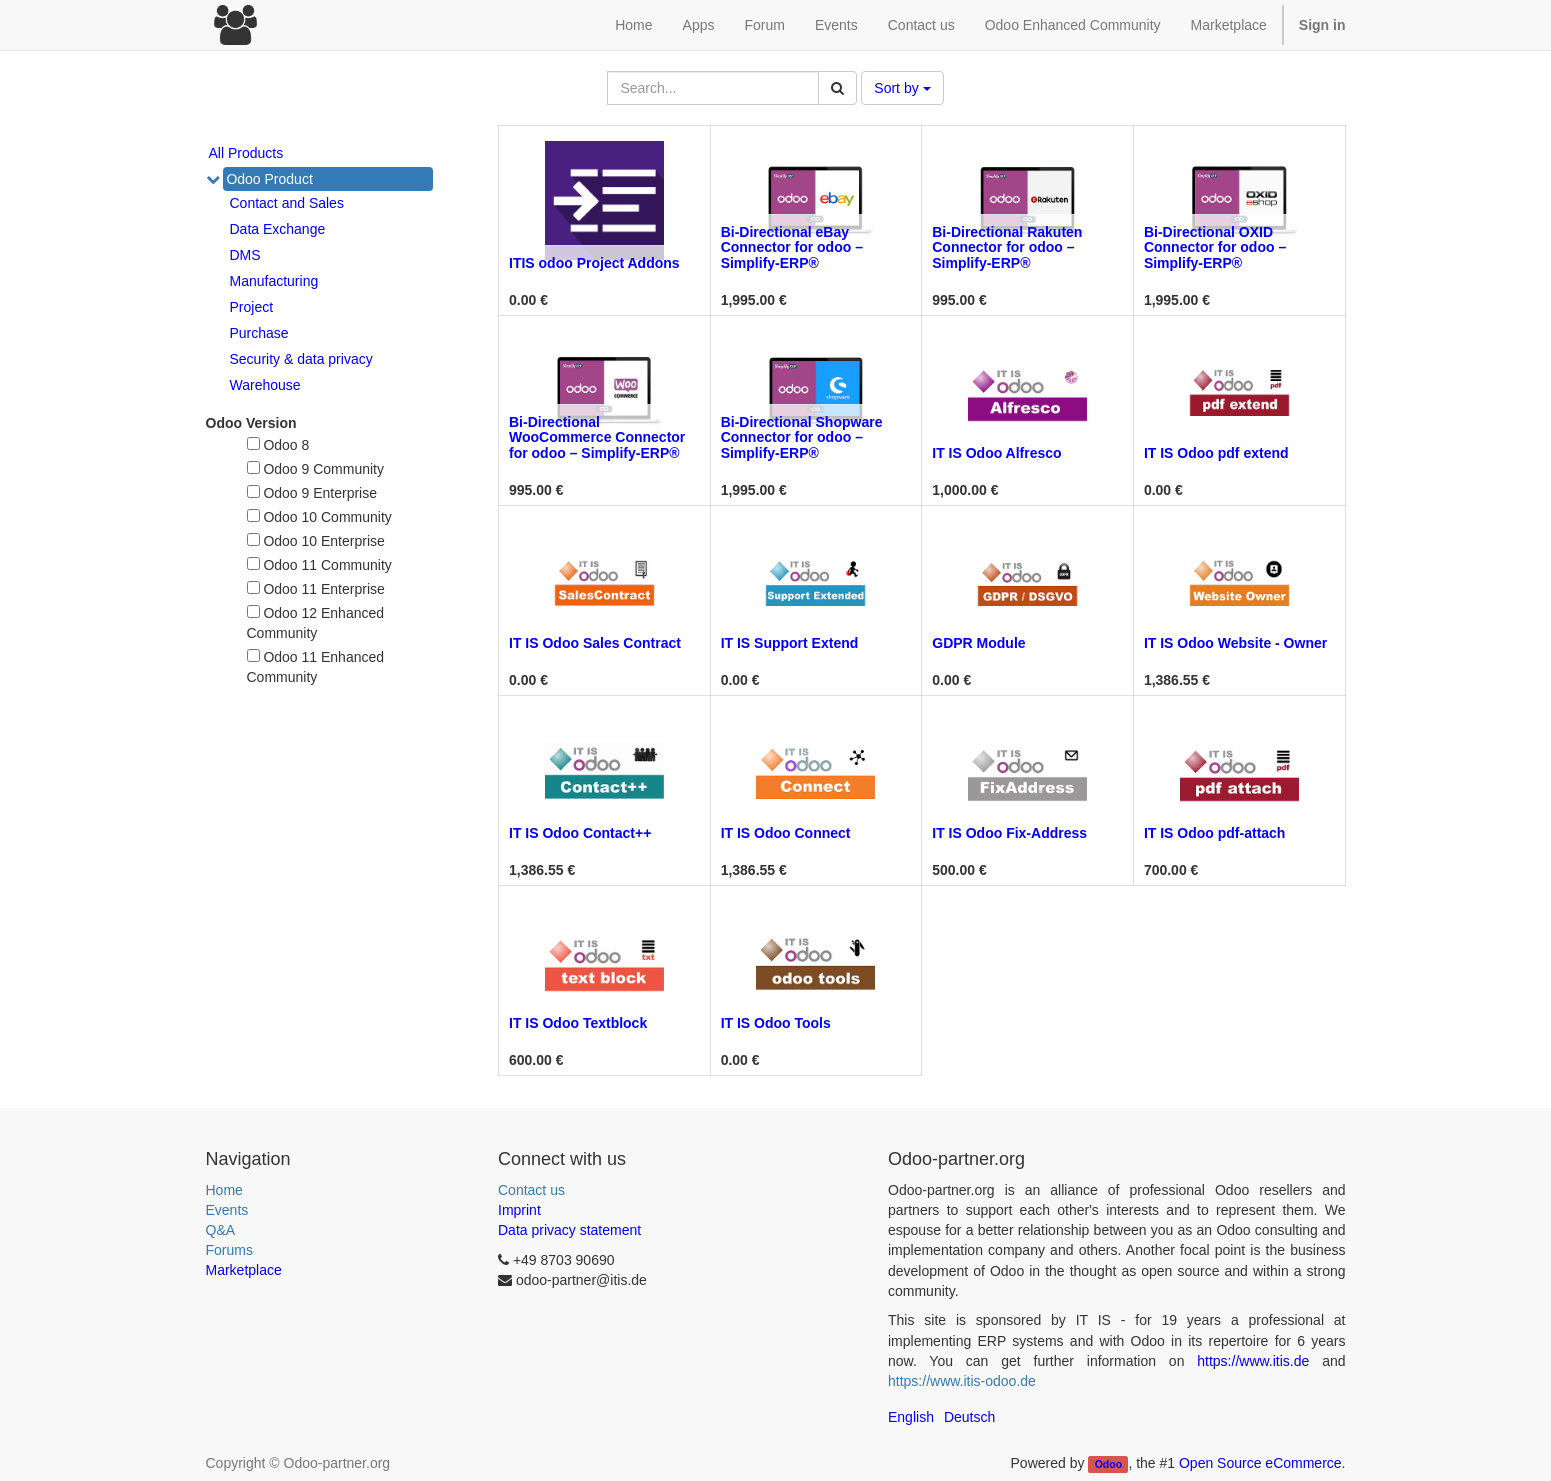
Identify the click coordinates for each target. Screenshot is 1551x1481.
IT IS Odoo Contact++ (580, 833)
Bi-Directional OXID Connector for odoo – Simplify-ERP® (1215, 247)
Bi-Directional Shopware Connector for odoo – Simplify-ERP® (802, 437)
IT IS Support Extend (790, 643)
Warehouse (265, 385)
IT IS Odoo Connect (786, 833)
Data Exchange (278, 229)
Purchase (259, 333)
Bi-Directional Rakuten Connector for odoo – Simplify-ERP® (1007, 247)
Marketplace (1229, 25)
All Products (246, 153)
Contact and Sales (287, 203)
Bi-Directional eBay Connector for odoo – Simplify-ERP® (792, 247)
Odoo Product (269, 179)
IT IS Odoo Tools (776, 1023)
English (911, 1417)
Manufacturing (274, 281)
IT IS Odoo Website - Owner (1235, 643)
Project (252, 307)
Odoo (1108, 1464)
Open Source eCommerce (1260, 1463)
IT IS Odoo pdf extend (1216, 453)
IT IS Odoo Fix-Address (1009, 833)
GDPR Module (978, 643)
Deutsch (969, 1417)
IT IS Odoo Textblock (578, 1023)
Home (224, 1190)
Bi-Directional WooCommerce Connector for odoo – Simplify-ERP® (597, 437)
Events (227, 1210)
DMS (245, 255)
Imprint (519, 1210)
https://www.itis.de (1253, 1361)
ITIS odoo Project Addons (594, 263)
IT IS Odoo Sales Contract (595, 643)
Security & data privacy (301, 359)
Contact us (531, 1190)
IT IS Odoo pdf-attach (1215, 833)
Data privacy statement (569, 1230)
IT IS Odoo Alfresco (996, 453)
